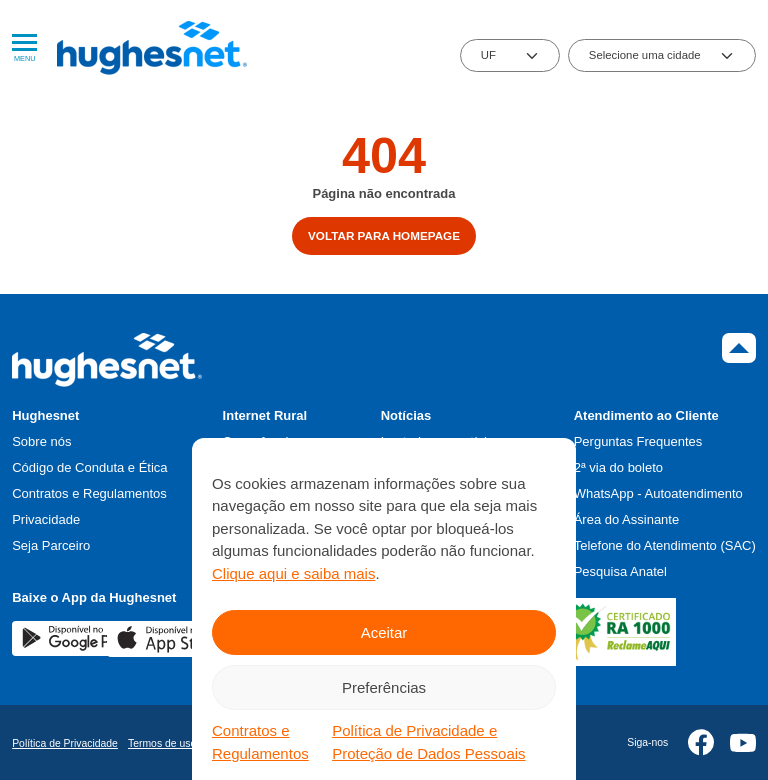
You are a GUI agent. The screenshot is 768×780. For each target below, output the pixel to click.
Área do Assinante (627, 519)
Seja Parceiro (51, 545)
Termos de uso (162, 743)
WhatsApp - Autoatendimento (658, 493)
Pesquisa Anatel (620, 571)
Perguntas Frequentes (638, 441)
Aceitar (384, 632)
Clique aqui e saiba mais (293, 573)
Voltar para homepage (384, 235)
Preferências (384, 687)
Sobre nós (41, 441)
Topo (739, 348)
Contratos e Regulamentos (260, 742)
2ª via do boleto (618, 467)
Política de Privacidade (65, 743)
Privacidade (46, 519)
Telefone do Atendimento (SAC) (665, 545)
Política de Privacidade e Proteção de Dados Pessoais (428, 742)
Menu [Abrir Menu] (24, 48)
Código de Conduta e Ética (89, 467)
